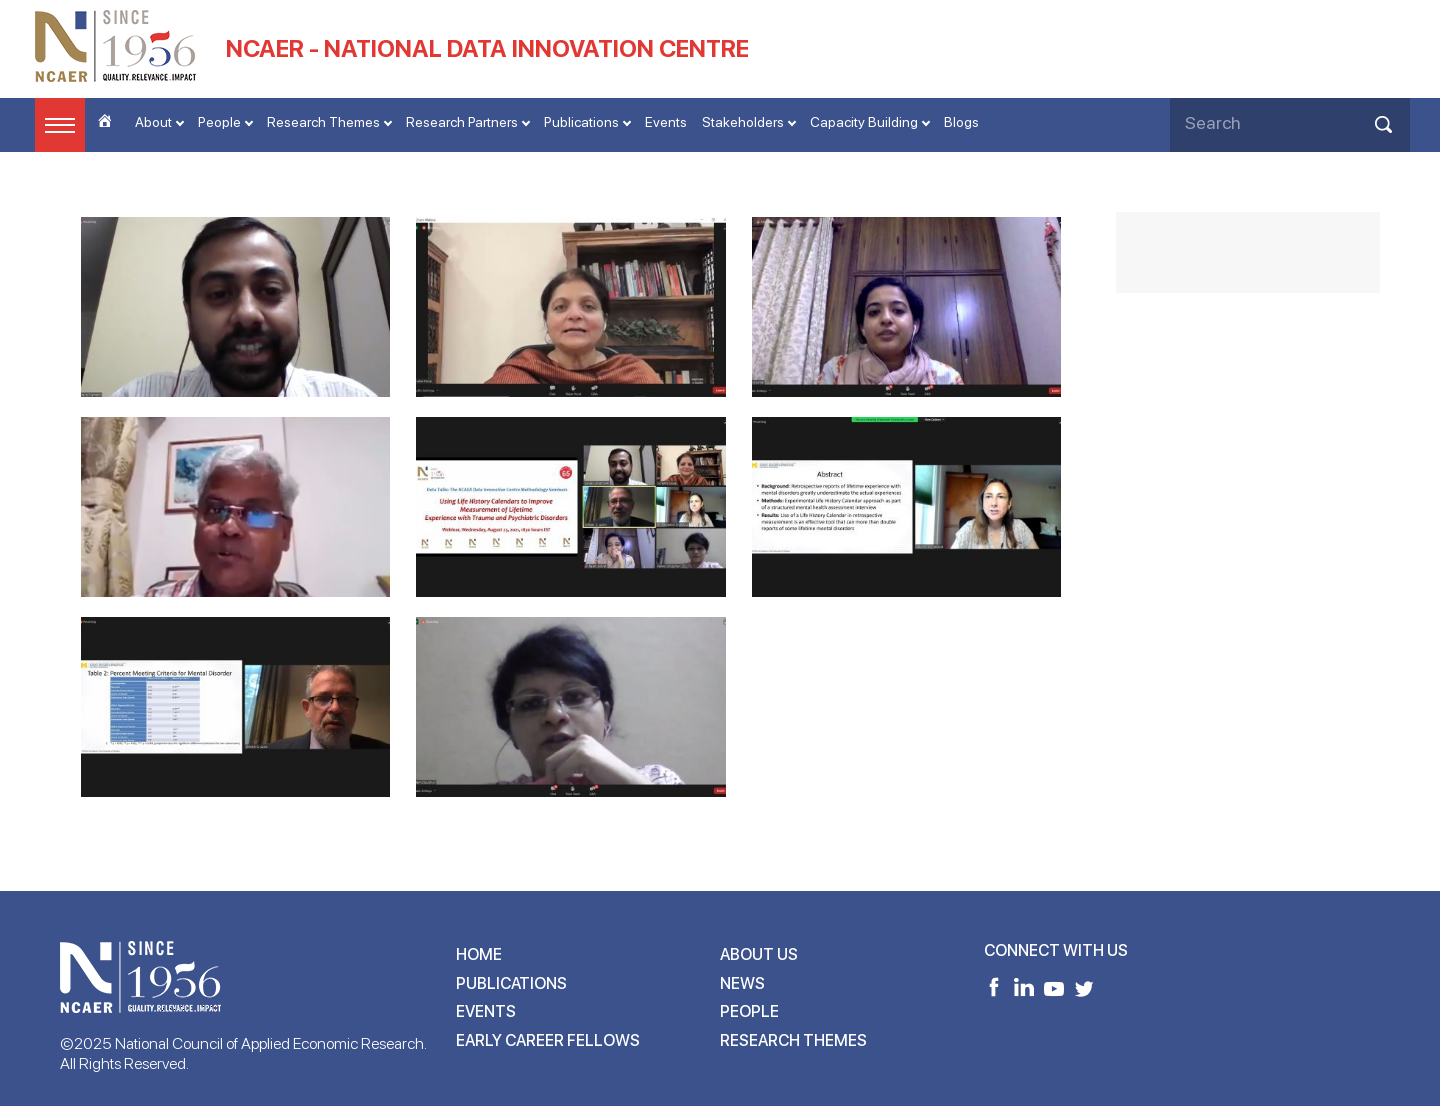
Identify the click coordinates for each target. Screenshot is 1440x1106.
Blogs (961, 122)
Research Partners (462, 122)
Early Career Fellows (548, 1040)
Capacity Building (864, 122)
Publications (581, 122)
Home (479, 954)
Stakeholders (743, 122)
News (742, 983)
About (153, 122)
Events (666, 122)
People (219, 122)
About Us (759, 954)
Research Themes (323, 122)
